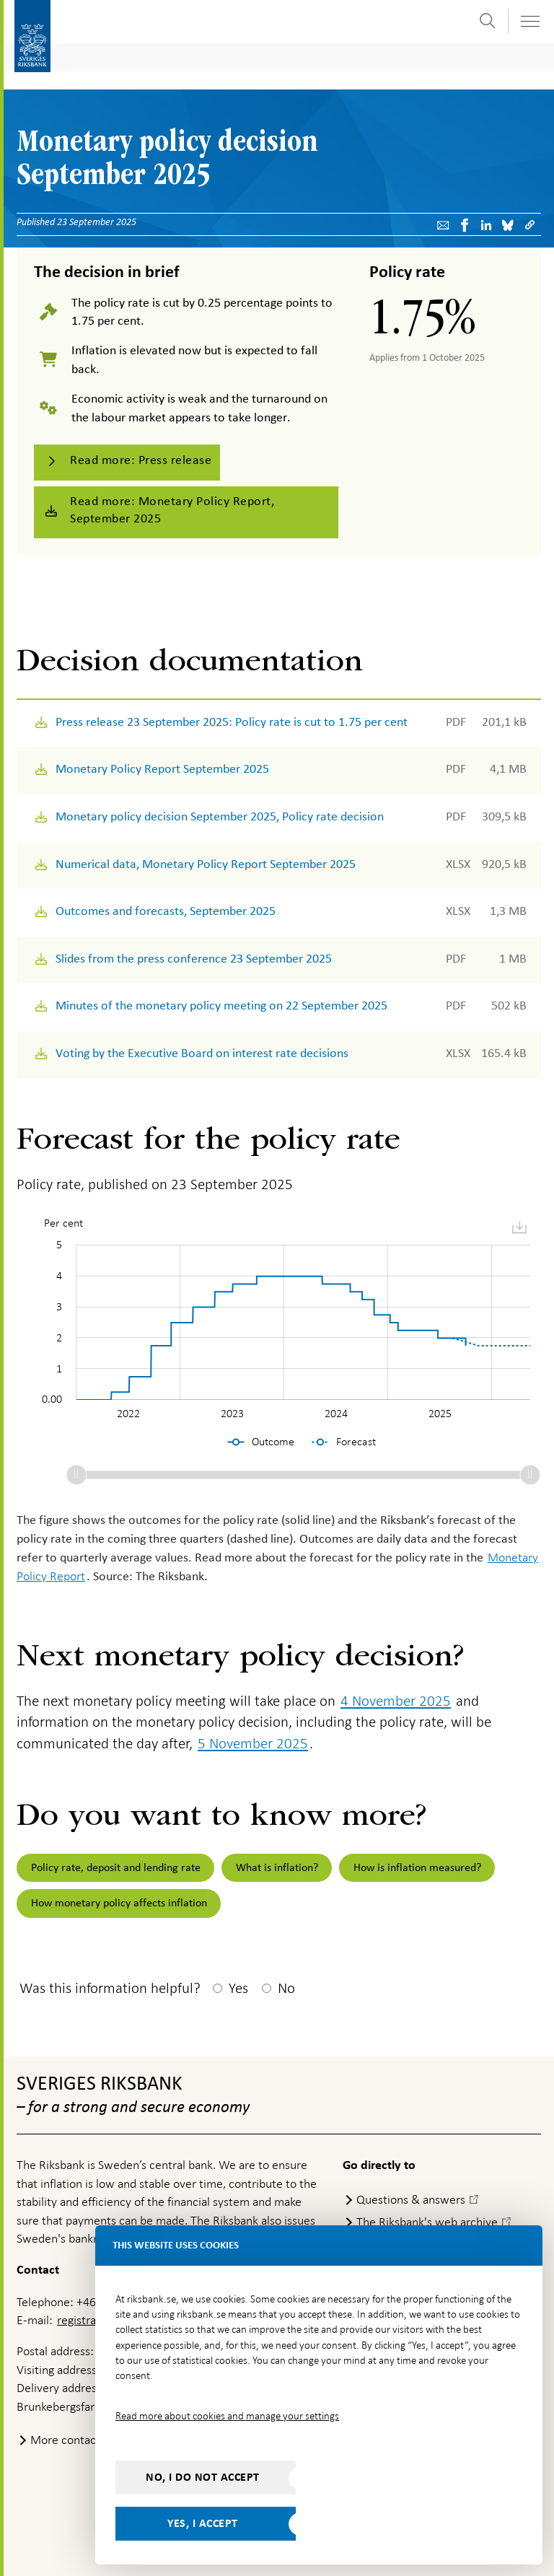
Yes (238, 1988)
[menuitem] (519, 1228)
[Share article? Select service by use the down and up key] (487, 225)
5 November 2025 (253, 1743)
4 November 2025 (395, 1700)
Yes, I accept (202, 2523)
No (286, 1988)
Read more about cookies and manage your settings (227, 2415)
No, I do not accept (203, 2477)
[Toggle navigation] (529, 21)
